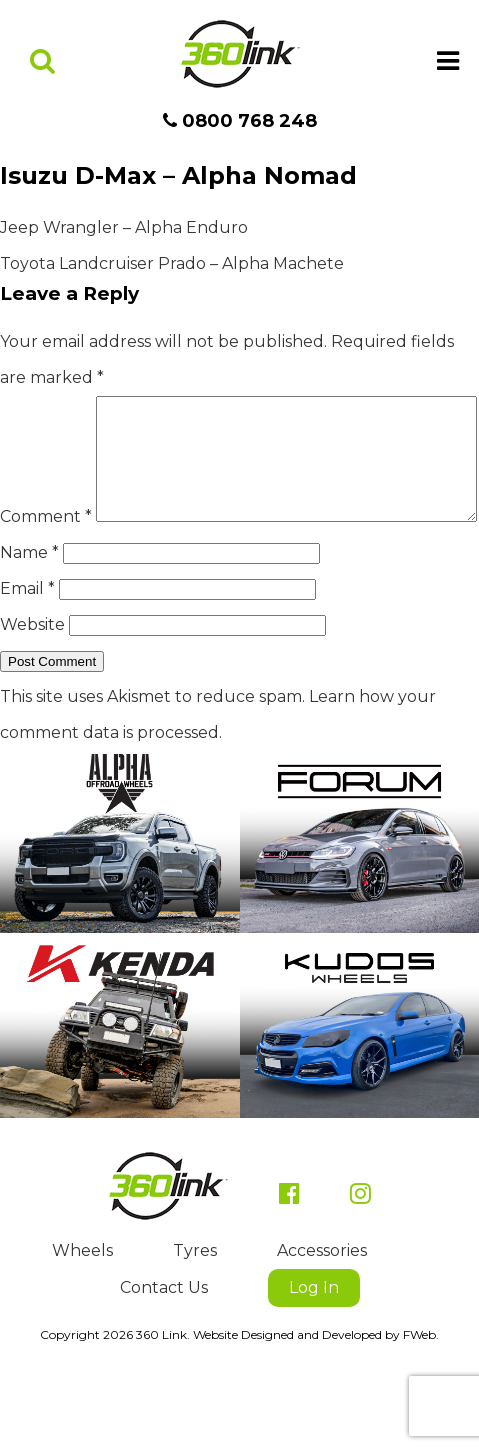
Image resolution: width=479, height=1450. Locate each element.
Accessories (322, 1310)
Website (32, 684)
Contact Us (164, 1347)
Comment (46, 413)
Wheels (82, 1310)
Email (27, 648)
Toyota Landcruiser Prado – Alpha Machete (172, 263)
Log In (314, 1347)
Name (29, 612)
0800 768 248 (240, 121)
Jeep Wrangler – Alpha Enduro (124, 227)
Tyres (195, 1310)
